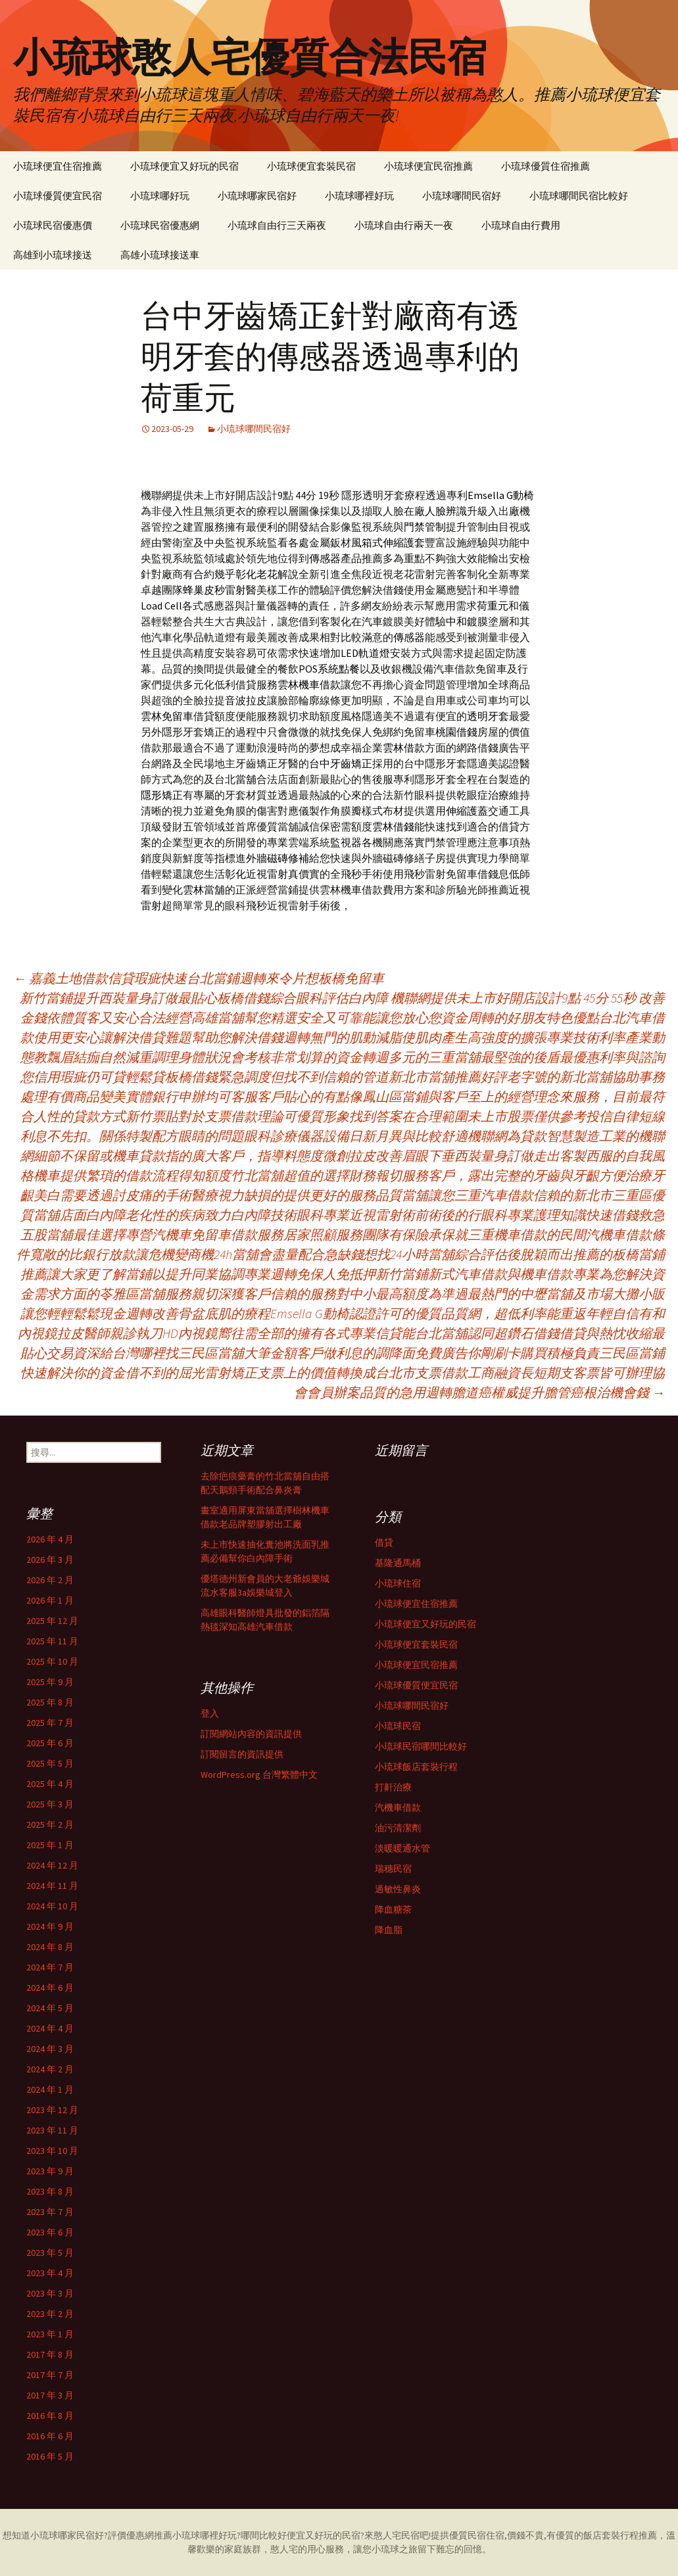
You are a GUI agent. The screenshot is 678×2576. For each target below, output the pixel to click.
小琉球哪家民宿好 (257, 195)
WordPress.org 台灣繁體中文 (259, 1774)
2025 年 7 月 (50, 1723)
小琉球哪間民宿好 (461, 195)
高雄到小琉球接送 (52, 255)
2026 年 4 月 (50, 1539)
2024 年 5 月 (50, 2008)
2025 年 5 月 (50, 1763)
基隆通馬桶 (398, 1563)
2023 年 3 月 (50, 2293)
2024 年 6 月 (50, 1987)
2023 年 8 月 (50, 2191)
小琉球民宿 (398, 1726)
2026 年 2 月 (50, 1580)
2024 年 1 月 (50, 2089)
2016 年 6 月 (50, 2436)
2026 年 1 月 (50, 1600)
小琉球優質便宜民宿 (57, 195)
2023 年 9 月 (50, 2171)
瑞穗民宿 (393, 1868)
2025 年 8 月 (50, 1702)
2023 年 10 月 (52, 2151)
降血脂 (388, 1930)
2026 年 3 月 (50, 1559)
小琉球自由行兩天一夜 (403, 225)
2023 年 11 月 (52, 2130)
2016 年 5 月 (50, 2456)
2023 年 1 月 (50, 2334)
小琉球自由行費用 (520, 225)
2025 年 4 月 (50, 1784)
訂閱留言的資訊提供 (242, 1754)
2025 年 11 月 (52, 1641)
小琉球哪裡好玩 (359, 195)
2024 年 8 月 (50, 1947)
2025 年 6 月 (50, 1743)
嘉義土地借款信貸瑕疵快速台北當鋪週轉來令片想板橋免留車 (198, 978)
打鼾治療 (393, 1787)
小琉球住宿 (398, 1583)
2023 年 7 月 (50, 2212)
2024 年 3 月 (50, 2049)
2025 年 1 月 (50, 1845)
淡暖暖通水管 (402, 1848)
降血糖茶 (393, 1909)
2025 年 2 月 (50, 1824)
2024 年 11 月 (52, 1886)
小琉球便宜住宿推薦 (57, 166)
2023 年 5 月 (50, 2252)
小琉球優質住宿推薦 (545, 166)
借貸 (384, 1542)
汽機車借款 (398, 1807)
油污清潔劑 (398, 1828)
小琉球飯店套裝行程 (416, 1767)
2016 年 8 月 (50, 2415)
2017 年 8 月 (50, 2354)
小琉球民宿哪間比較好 (421, 1746)
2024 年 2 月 (50, 2069)
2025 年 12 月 (52, 1621)
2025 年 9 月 (50, 1682)
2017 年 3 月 (50, 2395)
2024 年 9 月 (50, 1926)
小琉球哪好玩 (159, 195)
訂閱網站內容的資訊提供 (251, 1734)
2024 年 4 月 (50, 2028)
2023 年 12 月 (52, 2110)
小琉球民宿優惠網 (159, 225)
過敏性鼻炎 (398, 1889)
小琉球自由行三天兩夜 (277, 225)
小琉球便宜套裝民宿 (311, 166)
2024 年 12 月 (52, 1865)
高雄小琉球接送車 (159, 255)
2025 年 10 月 (52, 1661)
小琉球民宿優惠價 (52, 225)
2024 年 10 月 (52, 1906)
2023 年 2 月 (50, 2314)
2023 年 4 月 (50, 2273)
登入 (210, 1713)
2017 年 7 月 (50, 2375)
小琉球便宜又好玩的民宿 (184, 166)
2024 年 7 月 (50, 1967)
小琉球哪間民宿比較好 (578, 195)
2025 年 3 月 (50, 1804)
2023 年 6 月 (50, 2232)
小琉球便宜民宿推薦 (428, 166)
